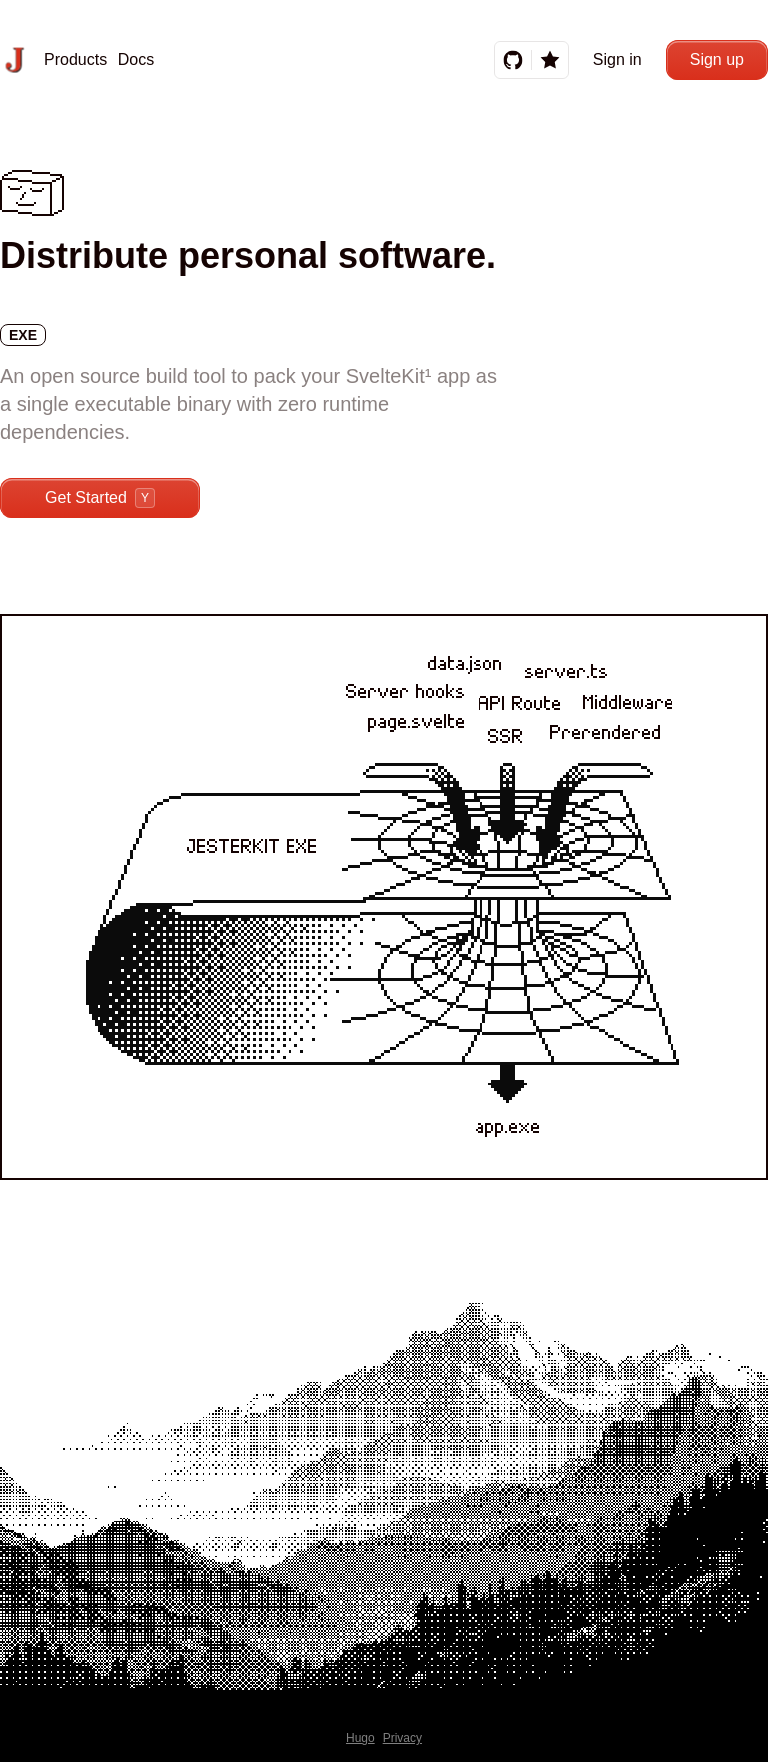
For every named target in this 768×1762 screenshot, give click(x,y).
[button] (69, 60)
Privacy (402, 1738)
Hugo (360, 1738)
